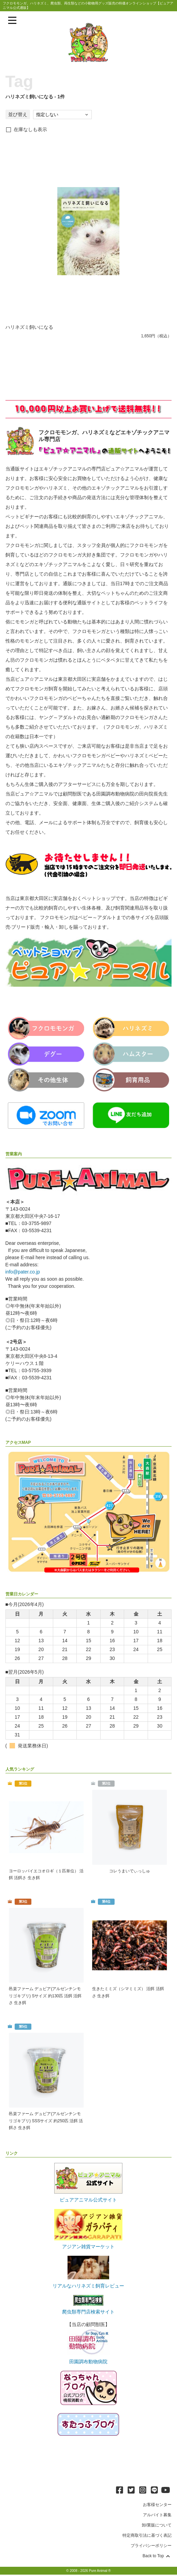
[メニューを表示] (12, 20)
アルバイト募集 (157, 2516)
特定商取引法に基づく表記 (147, 2536)
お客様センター (157, 2506)
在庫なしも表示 (30, 129)
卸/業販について (157, 2526)
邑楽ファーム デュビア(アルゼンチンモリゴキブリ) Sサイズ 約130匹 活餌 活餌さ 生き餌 (45, 1996)
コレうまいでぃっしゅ (129, 1870)
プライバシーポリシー (151, 2547)
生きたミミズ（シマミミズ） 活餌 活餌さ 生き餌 (128, 1993)
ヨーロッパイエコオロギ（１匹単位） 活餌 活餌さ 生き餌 (46, 1874)
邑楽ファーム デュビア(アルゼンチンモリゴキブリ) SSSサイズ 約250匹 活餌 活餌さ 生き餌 (46, 2121)
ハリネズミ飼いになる (29, 327)
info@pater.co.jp (22, 1272)
